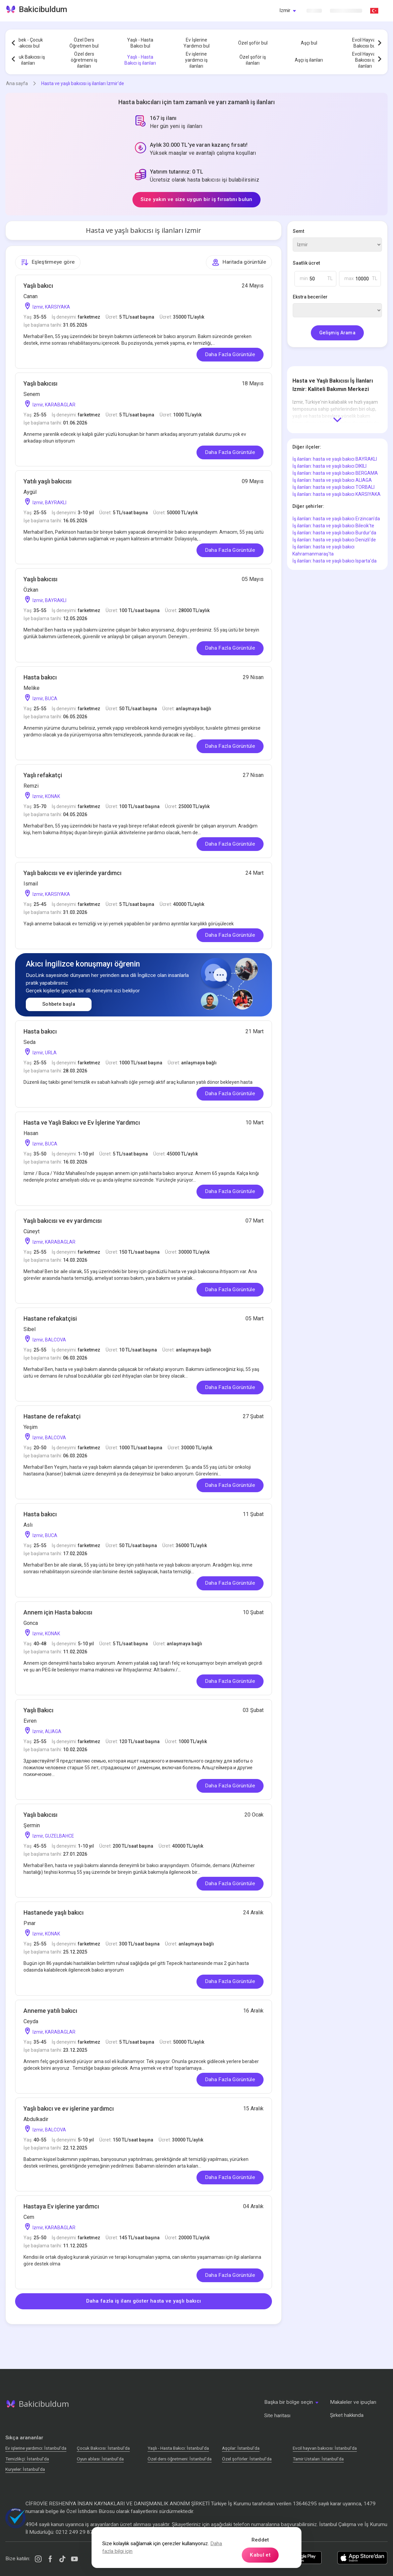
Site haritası (277, 2416)
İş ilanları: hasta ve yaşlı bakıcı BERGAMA (335, 473)
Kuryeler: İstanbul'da (25, 2469)
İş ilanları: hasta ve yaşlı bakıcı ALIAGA (332, 480)
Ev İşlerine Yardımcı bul (196, 43)
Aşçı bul (309, 43)
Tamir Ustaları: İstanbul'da (318, 2458)
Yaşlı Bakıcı (38, 1710)
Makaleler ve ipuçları (353, 2402)
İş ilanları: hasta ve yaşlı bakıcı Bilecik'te (333, 525)
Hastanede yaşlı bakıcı (53, 1912)
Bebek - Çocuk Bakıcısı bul (28, 43)
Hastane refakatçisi (50, 1318)
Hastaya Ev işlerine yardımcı (61, 2206)
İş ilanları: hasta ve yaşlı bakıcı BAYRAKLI (334, 459)
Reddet (260, 2540)
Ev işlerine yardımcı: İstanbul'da (35, 2448)
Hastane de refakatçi (51, 1416)
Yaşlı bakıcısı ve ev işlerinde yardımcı (72, 872)
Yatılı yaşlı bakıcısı (47, 481)
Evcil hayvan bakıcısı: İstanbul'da (325, 2448)
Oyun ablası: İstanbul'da (100, 2458)
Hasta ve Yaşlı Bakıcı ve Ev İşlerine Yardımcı (81, 1122)
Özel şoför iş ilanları (252, 60)
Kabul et (260, 2555)
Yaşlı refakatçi (42, 775)
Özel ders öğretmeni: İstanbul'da (180, 2458)
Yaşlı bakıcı (38, 285)
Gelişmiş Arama (337, 332)
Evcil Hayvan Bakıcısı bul (365, 43)
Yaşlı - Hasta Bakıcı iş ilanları (140, 60)
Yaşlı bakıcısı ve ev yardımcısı (62, 1220)
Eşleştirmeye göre (48, 262)
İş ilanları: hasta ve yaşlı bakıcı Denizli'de (334, 539)
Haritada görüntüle (239, 262)
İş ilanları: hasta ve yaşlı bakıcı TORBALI (333, 487)
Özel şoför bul (253, 43)
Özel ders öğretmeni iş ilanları (84, 60)
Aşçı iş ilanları (309, 60)
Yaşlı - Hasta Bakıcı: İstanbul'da (178, 2448)
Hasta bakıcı (40, 677)
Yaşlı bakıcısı (40, 383)
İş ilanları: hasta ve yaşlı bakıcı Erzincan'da (336, 518)
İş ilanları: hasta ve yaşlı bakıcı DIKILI (329, 466)
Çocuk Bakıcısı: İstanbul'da (103, 2448)
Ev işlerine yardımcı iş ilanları (196, 60)
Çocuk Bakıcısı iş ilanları (28, 60)
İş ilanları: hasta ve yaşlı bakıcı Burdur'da (334, 532)
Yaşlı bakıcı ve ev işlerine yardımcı (68, 2108)
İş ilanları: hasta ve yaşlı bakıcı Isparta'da (334, 561)
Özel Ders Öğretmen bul (84, 43)
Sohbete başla (58, 1004)
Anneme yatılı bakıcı (50, 2010)
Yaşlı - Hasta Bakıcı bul (140, 43)
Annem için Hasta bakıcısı (57, 1612)
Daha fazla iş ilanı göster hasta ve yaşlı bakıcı (143, 2301)
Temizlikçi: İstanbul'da (27, 2458)
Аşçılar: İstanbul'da (241, 2448)
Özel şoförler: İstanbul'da (247, 2458)
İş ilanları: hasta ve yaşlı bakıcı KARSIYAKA (336, 494)
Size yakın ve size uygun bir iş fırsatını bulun (196, 199)
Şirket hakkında (346, 2415)
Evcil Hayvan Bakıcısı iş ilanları (365, 60)
